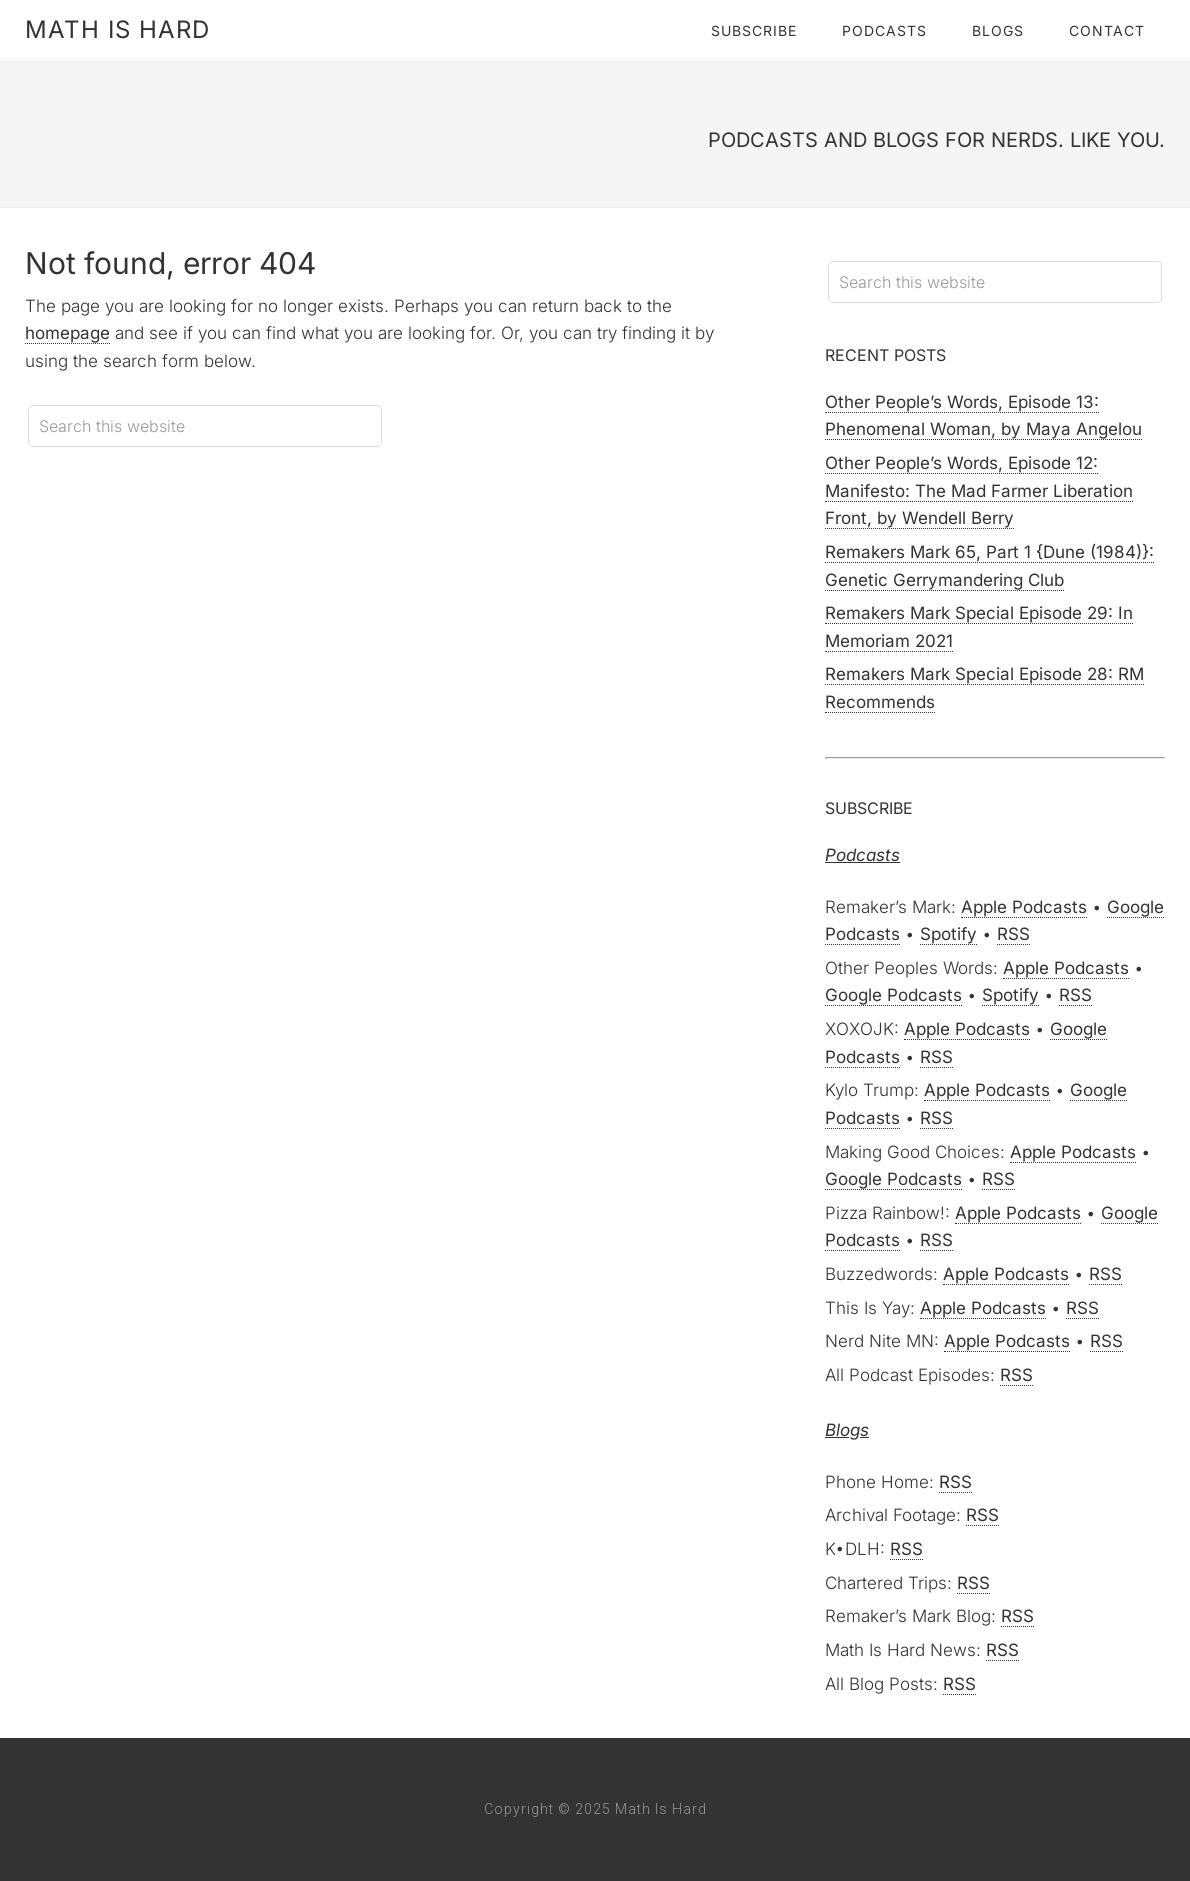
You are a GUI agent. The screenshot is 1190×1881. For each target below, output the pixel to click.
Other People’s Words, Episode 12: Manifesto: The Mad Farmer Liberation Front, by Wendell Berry (979, 490)
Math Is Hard (117, 29)
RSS (1013, 934)
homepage (67, 333)
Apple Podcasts (1024, 907)
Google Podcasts (893, 995)
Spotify (948, 934)
